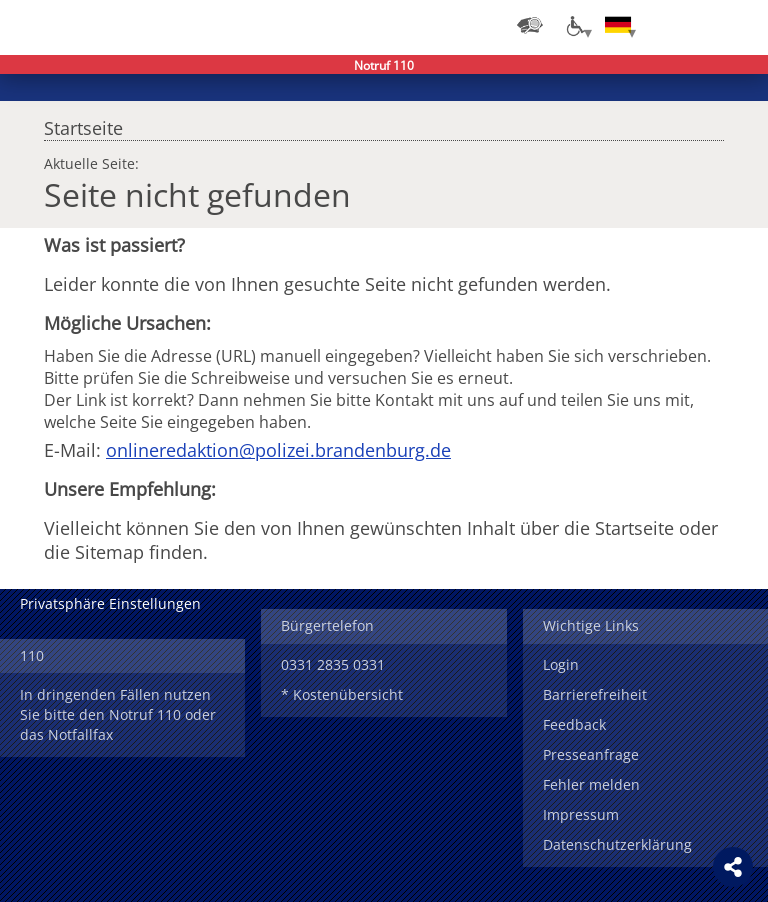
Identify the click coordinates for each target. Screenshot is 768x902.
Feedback (574, 724)
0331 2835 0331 (333, 664)
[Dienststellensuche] (530, 25)
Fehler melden (591, 784)
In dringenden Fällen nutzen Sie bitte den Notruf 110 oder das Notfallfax (118, 714)
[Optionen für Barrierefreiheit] (574, 25)
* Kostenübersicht (342, 694)
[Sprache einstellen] (618, 25)
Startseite (83, 123)
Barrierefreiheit (595, 694)
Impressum (581, 814)
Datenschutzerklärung (617, 844)
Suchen (698, 25)
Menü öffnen (738, 25)
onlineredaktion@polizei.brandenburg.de (278, 450)
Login (561, 664)
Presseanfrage (591, 754)
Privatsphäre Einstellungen (110, 603)
